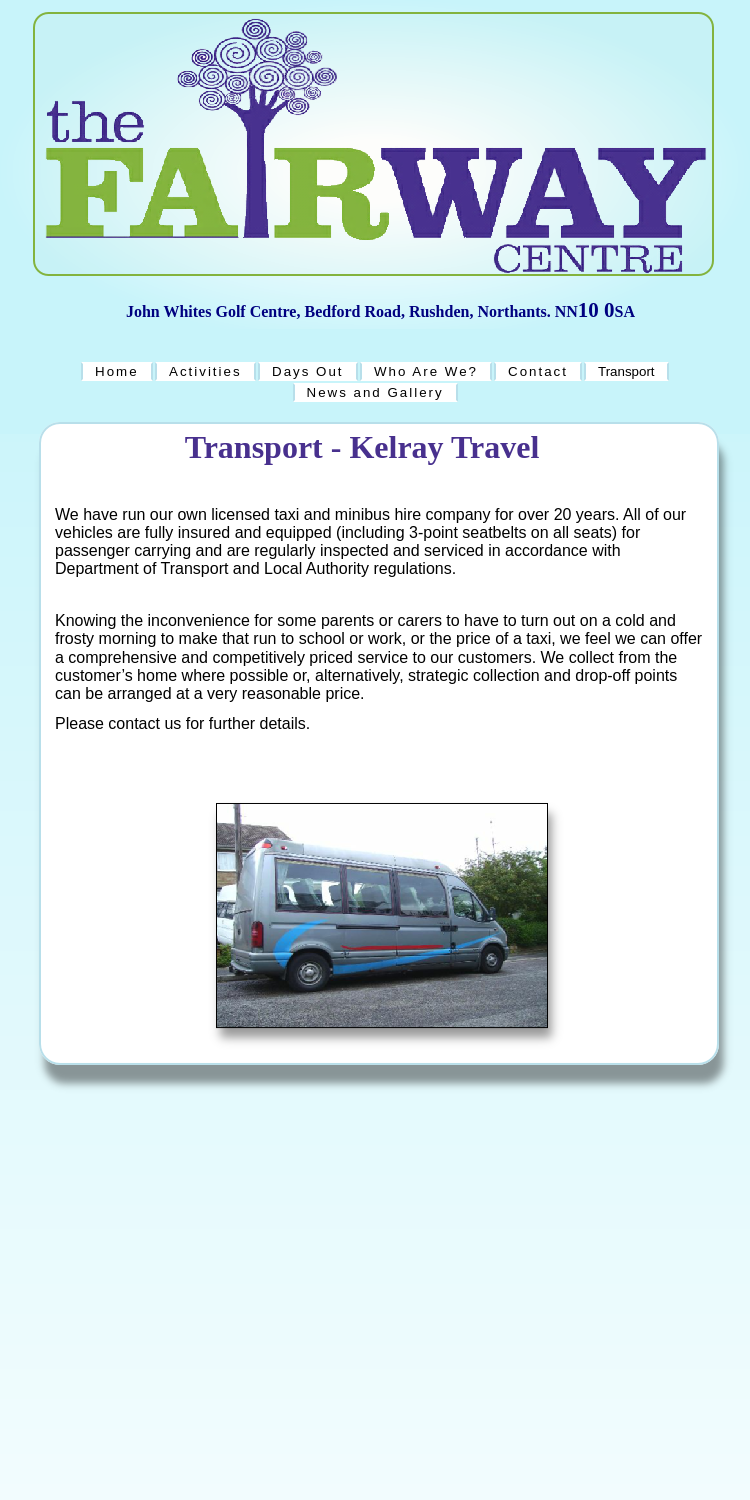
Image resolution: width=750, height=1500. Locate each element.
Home (117, 371)
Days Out (308, 371)
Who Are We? (426, 371)
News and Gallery (375, 392)
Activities (205, 371)
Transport (626, 371)
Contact (538, 371)
